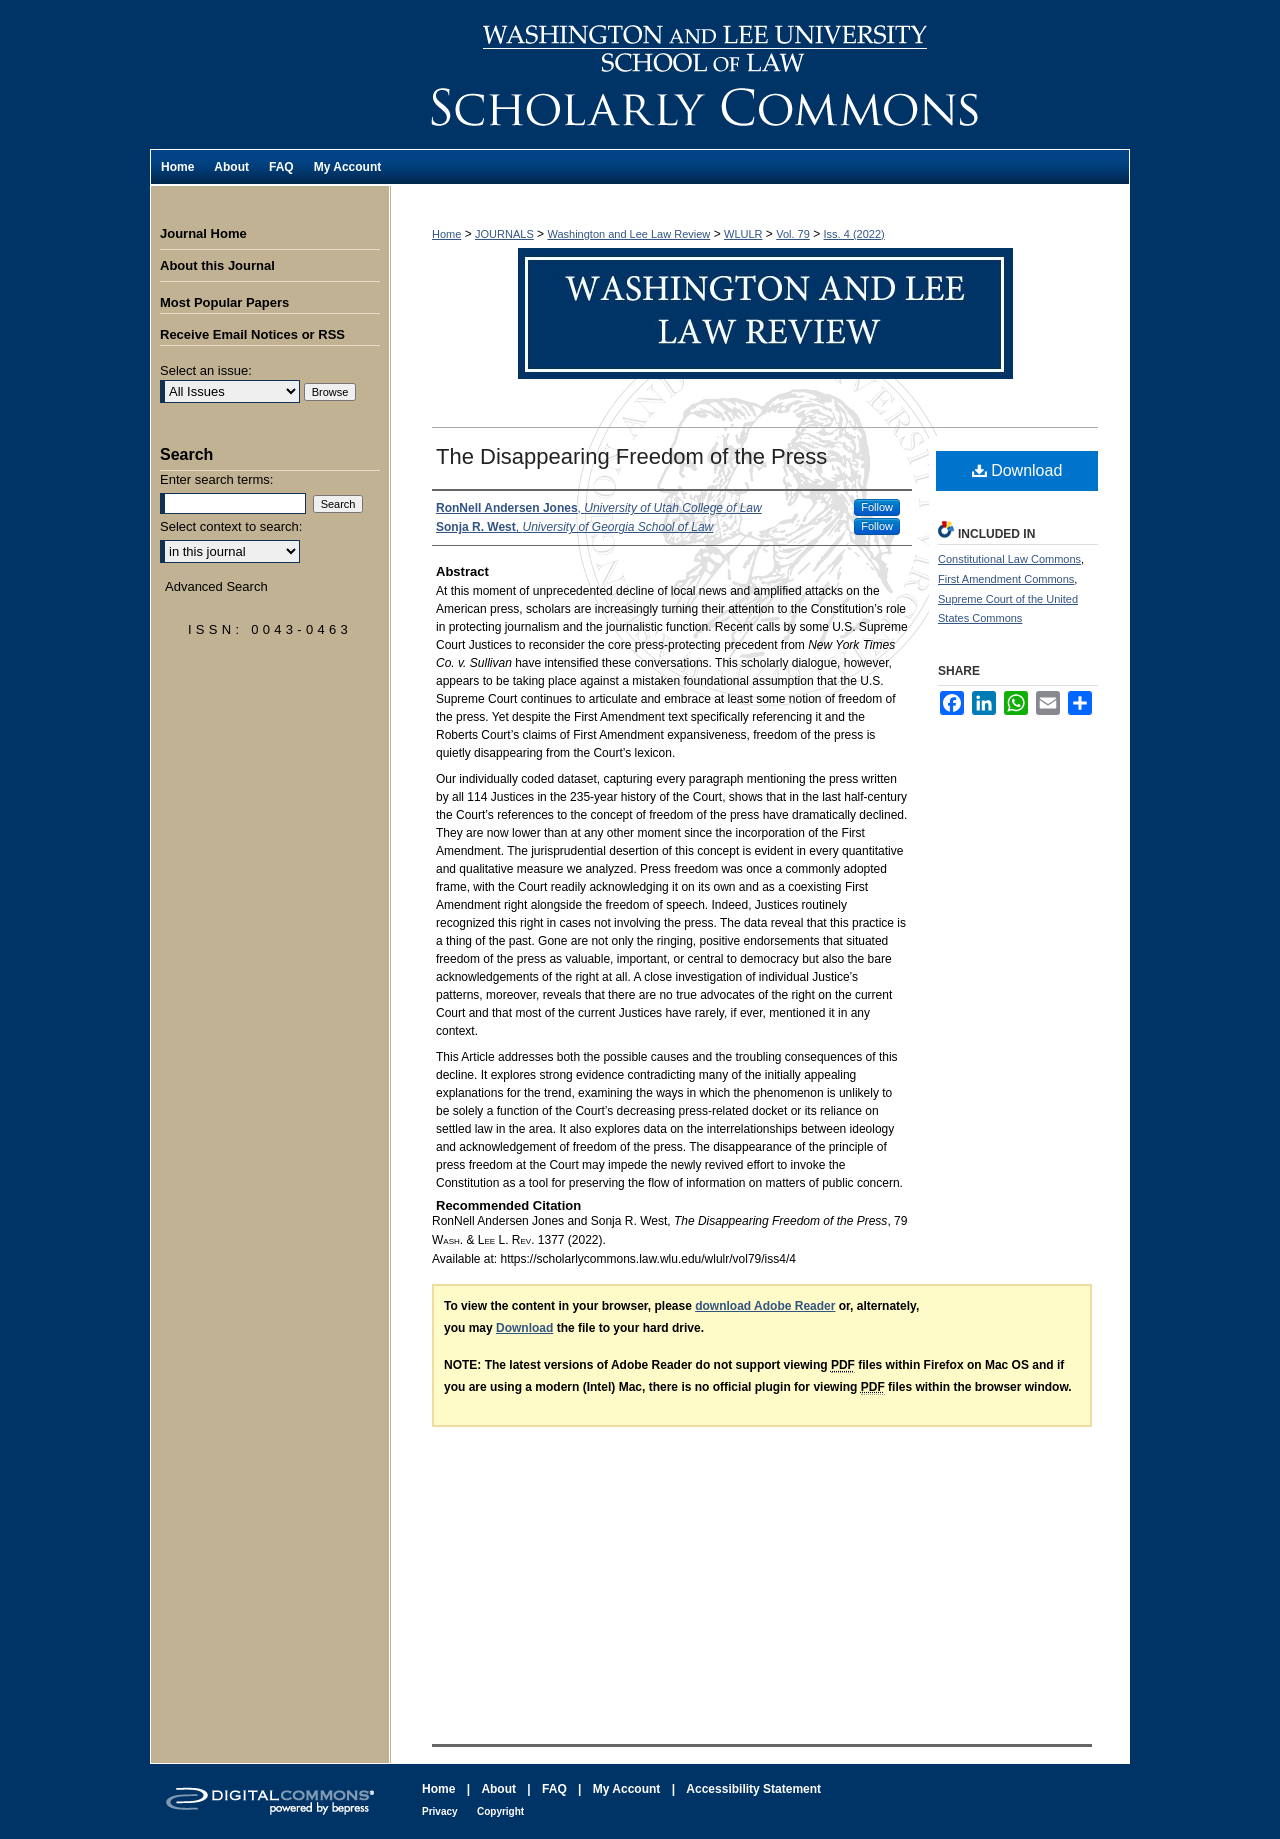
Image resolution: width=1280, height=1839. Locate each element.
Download (1017, 470)
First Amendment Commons (1006, 579)
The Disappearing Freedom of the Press (631, 456)
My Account (627, 1789)
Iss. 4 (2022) (854, 234)
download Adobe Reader (765, 1306)
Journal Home (203, 233)
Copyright (500, 1811)
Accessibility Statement (753, 1789)
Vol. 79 (793, 234)
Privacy (440, 1811)
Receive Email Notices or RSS (252, 334)
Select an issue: (206, 370)
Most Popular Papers (224, 302)
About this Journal (217, 265)
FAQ (554, 1789)
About (498, 1789)
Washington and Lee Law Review (760, 74)
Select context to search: (231, 526)
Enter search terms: (216, 479)
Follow (877, 507)
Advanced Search (216, 586)
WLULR (743, 234)
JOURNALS (504, 234)
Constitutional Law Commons (1009, 559)
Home (446, 234)
